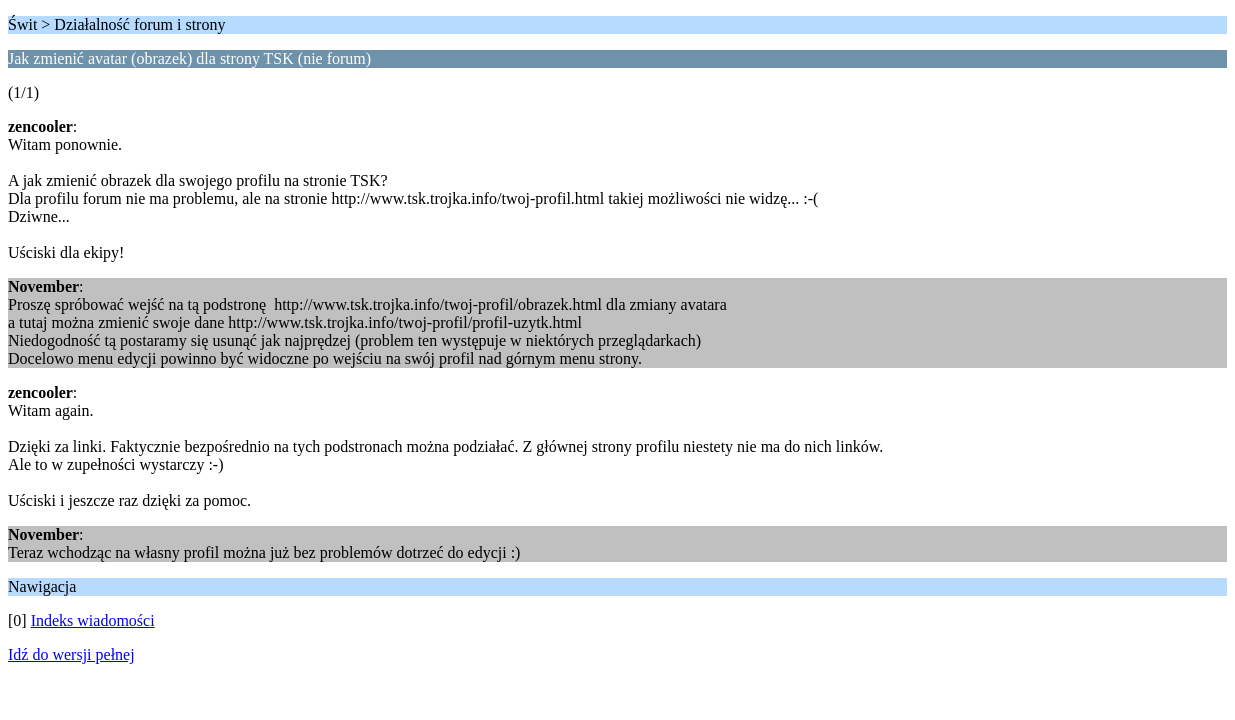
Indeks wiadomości (93, 620)
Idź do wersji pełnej (71, 654)
